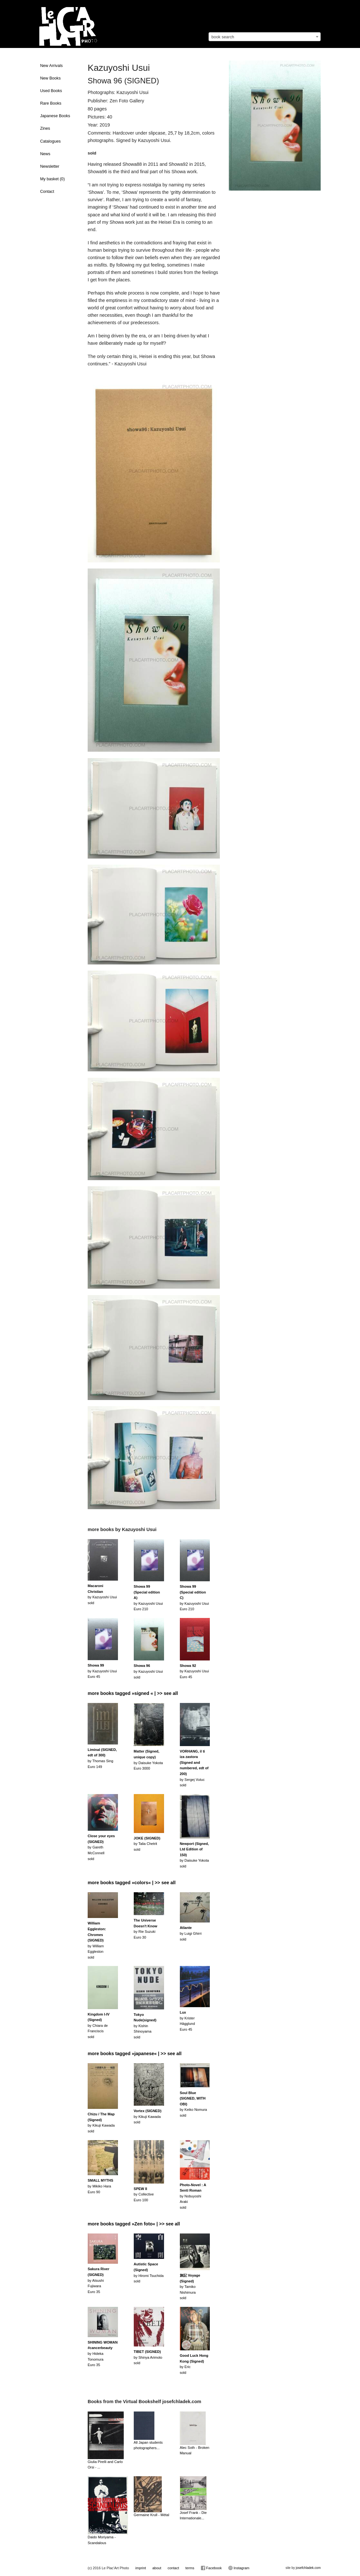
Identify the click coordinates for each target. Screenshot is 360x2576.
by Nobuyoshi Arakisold (193, 2196)
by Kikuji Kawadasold (147, 2116)
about (156, 2568)
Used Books (51, 91)
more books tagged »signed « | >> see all (133, 1693)
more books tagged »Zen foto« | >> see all (134, 2223)
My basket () (52, 179)
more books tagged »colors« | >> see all (132, 1882)
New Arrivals (51, 65)
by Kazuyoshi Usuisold (148, 1671)
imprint (140, 2568)
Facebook (211, 2568)
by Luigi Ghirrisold (191, 1933)
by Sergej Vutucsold (194, 1768)
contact (173, 2568)
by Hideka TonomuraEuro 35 (103, 2353)
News (45, 154)
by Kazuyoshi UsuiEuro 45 (102, 1670)
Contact (47, 191)
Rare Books (51, 103)
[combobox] (265, 36)
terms (189, 2568)
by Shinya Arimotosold (148, 2357)
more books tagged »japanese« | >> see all (134, 2053)
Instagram (238, 2568)
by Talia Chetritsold (147, 1843)
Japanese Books (55, 116)
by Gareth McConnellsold (101, 1847)
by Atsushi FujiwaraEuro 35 (98, 2280)
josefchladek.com (308, 2568)
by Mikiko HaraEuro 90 (100, 2186)
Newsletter (50, 166)
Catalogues (50, 141)
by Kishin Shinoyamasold (145, 2026)
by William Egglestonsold (97, 1940)
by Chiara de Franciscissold (99, 2025)
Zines (45, 128)
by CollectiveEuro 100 (144, 2194)
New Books (50, 78)
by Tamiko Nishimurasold (190, 2286)
